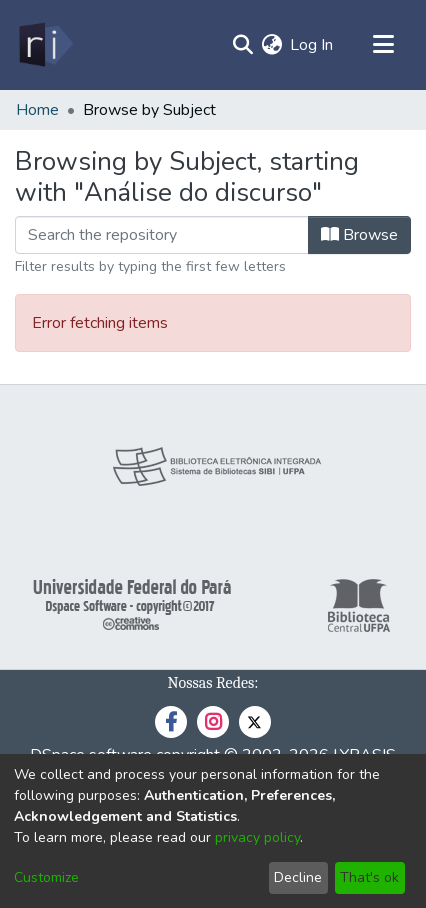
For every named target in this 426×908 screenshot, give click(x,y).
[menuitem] (271, 45)
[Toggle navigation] (383, 45)
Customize (46, 877)
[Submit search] (242, 45)
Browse (359, 235)
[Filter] (162, 235)
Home (37, 110)
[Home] (44, 45)
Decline (298, 877)
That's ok (369, 877)
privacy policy (257, 837)
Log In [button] (312, 45)
